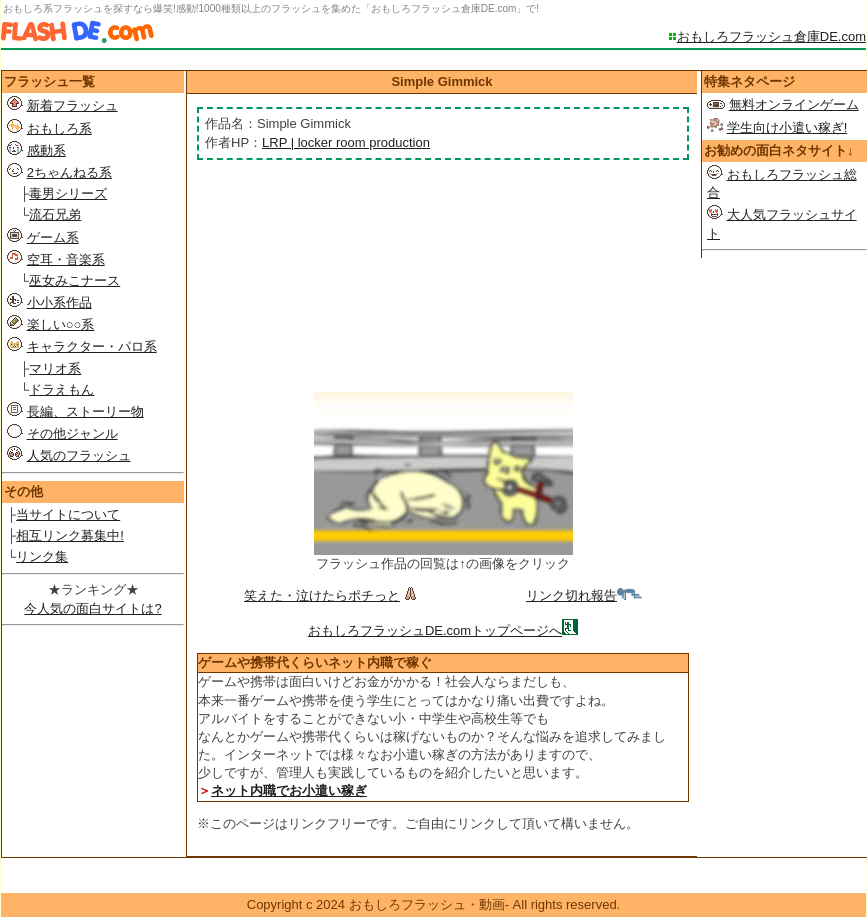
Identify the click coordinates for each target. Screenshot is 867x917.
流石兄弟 (55, 214)
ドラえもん (61, 389)
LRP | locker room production (346, 142)
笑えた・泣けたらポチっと (332, 595)
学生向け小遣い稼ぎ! (787, 127)
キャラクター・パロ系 (92, 346)
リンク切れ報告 (584, 595)
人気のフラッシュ (79, 455)
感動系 (46, 150)
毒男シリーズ (68, 193)
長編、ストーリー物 (85, 411)
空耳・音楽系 (66, 259)
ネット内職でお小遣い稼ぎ (289, 790)
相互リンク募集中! (70, 535)
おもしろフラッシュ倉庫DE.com (771, 36)
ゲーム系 (53, 237)
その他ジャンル (72, 433)
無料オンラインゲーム (794, 104)
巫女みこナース (74, 280)
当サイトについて (68, 514)
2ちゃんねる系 (69, 172)
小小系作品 (59, 302)
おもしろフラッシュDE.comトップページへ (435, 630)
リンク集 (42, 556)
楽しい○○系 (61, 324)
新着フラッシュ (72, 105)
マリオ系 (55, 368)
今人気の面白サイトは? (92, 608)
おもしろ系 (59, 128)
